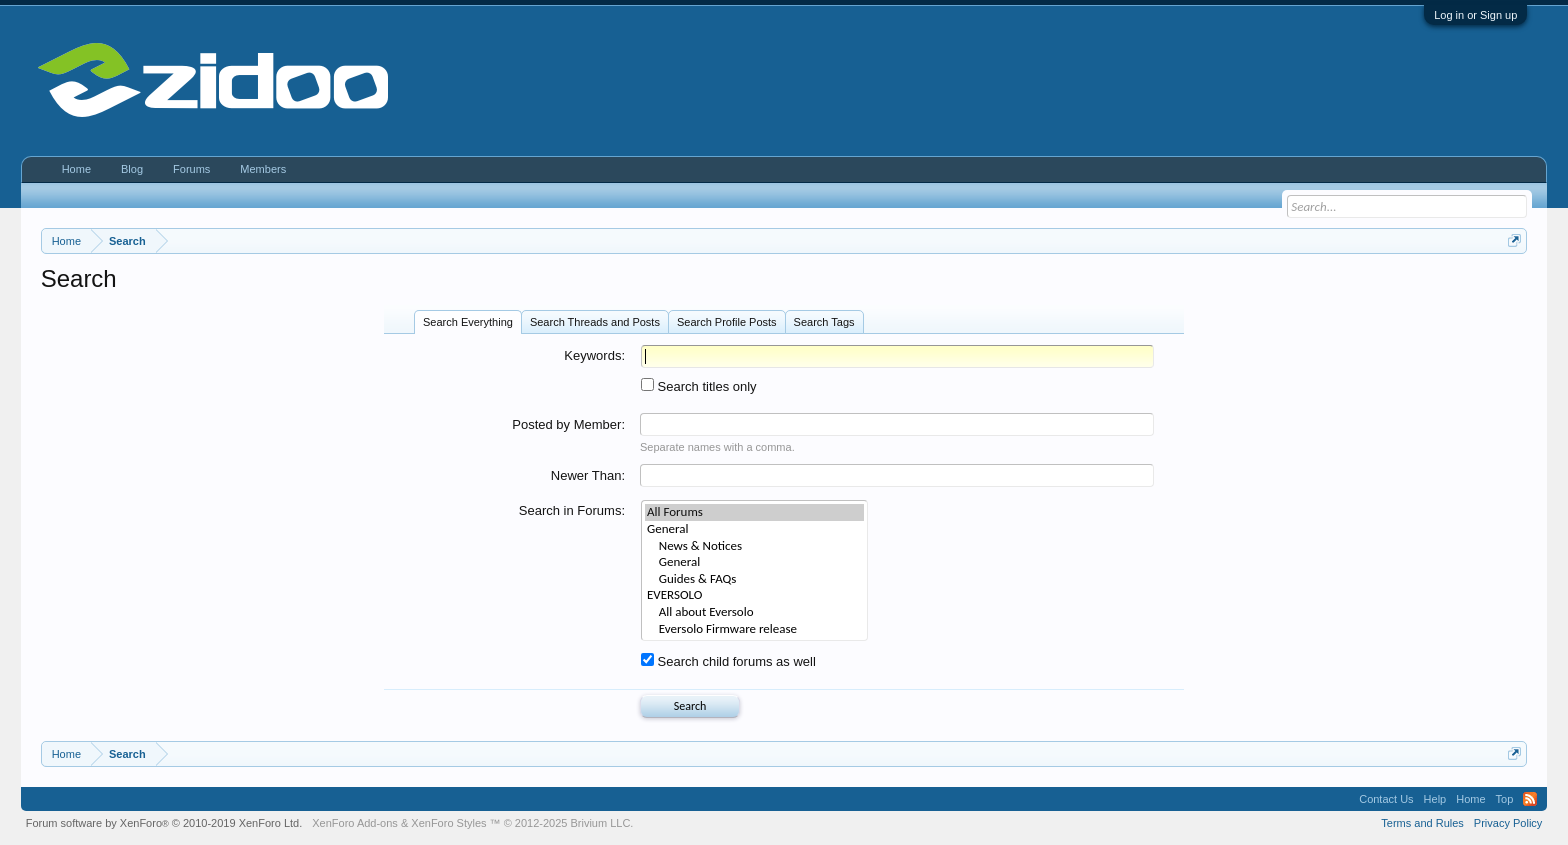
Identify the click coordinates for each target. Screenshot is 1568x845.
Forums (191, 169)
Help (1435, 799)
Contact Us (1386, 799)
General (754, 529)
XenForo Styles (448, 823)
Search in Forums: (572, 510)
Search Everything (468, 322)
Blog (132, 169)
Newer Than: (588, 475)
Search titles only (699, 386)
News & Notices (754, 546)
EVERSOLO (754, 595)
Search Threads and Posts (595, 322)
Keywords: (594, 355)
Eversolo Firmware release (754, 629)
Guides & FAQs (754, 579)
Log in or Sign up (1475, 15)
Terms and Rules (1422, 823)
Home (76, 169)
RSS (1530, 799)
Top (1505, 799)
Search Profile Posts (727, 322)
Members (263, 169)
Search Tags (824, 322)
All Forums (754, 512)
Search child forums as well (728, 661)
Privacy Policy (1508, 823)
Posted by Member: (568, 424)
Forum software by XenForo (164, 823)
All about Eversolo (754, 612)
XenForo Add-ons (355, 823)
